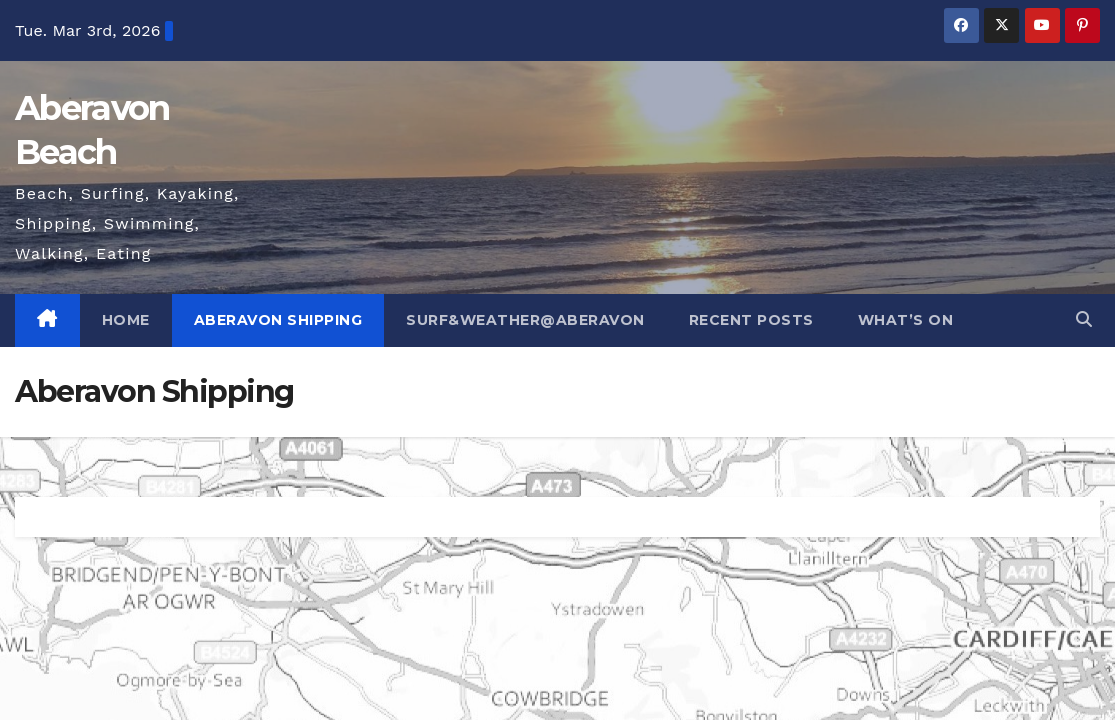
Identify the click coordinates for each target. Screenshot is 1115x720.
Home (126, 320)
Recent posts (751, 320)
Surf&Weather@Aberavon (525, 320)
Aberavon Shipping (278, 320)
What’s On (906, 320)
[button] (1084, 319)
